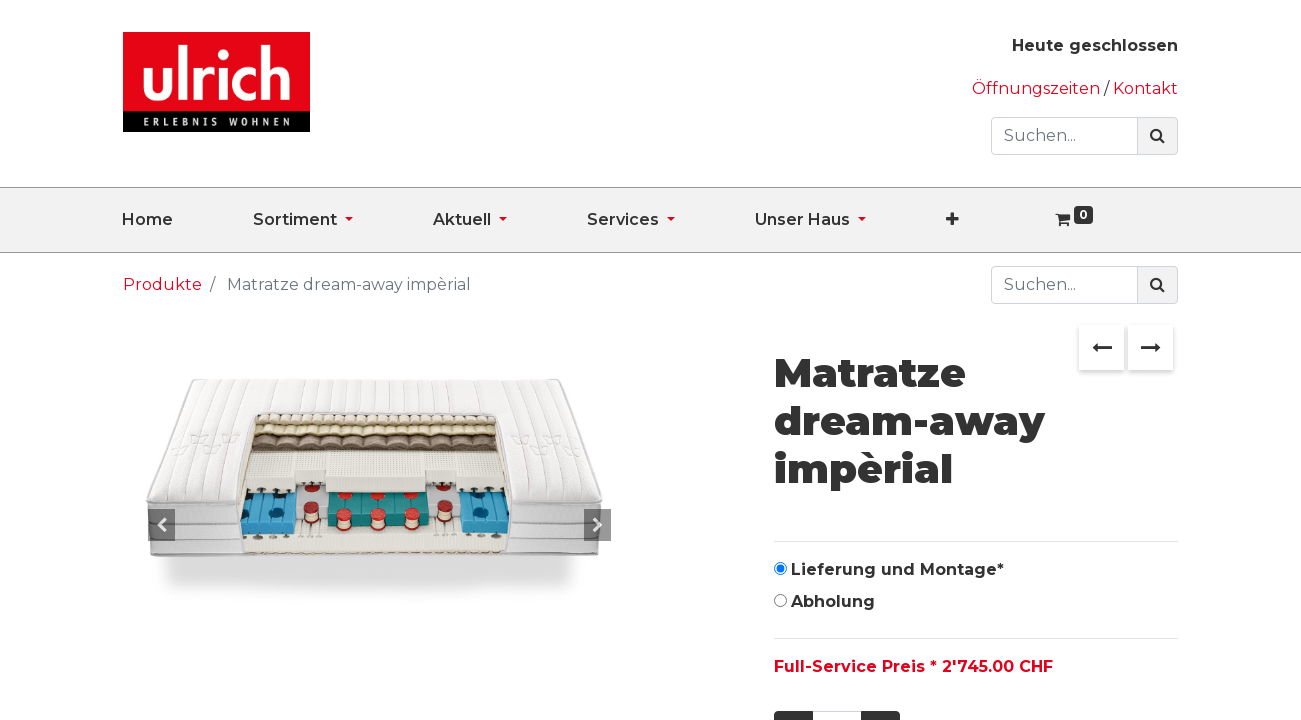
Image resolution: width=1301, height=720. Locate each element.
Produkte (162, 284)
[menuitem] (187, 220)
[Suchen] (1157, 136)
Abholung (833, 601)
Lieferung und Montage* (897, 569)
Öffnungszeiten (1038, 88)
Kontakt (1145, 88)
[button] (992, 220)
